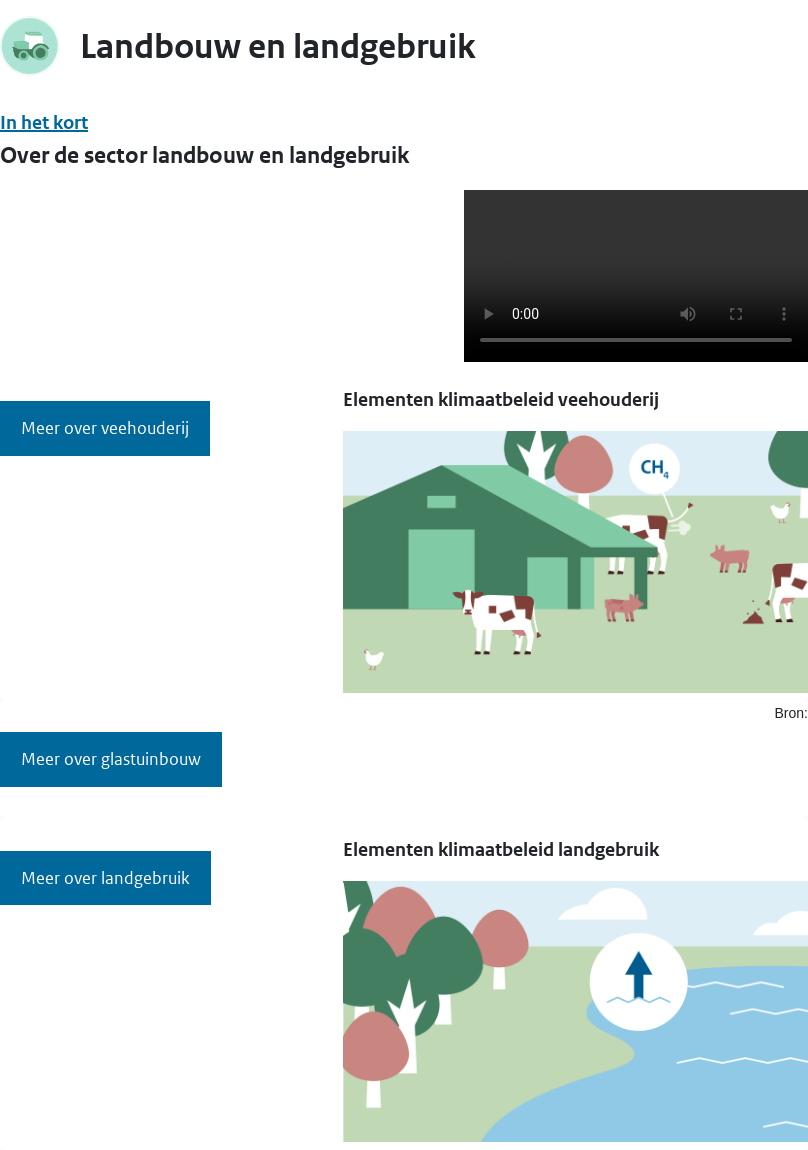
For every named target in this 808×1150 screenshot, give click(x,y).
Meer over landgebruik (105, 878)
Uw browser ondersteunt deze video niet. (636, 276)
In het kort (44, 122)
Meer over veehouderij (105, 428)
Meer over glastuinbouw (111, 759)
